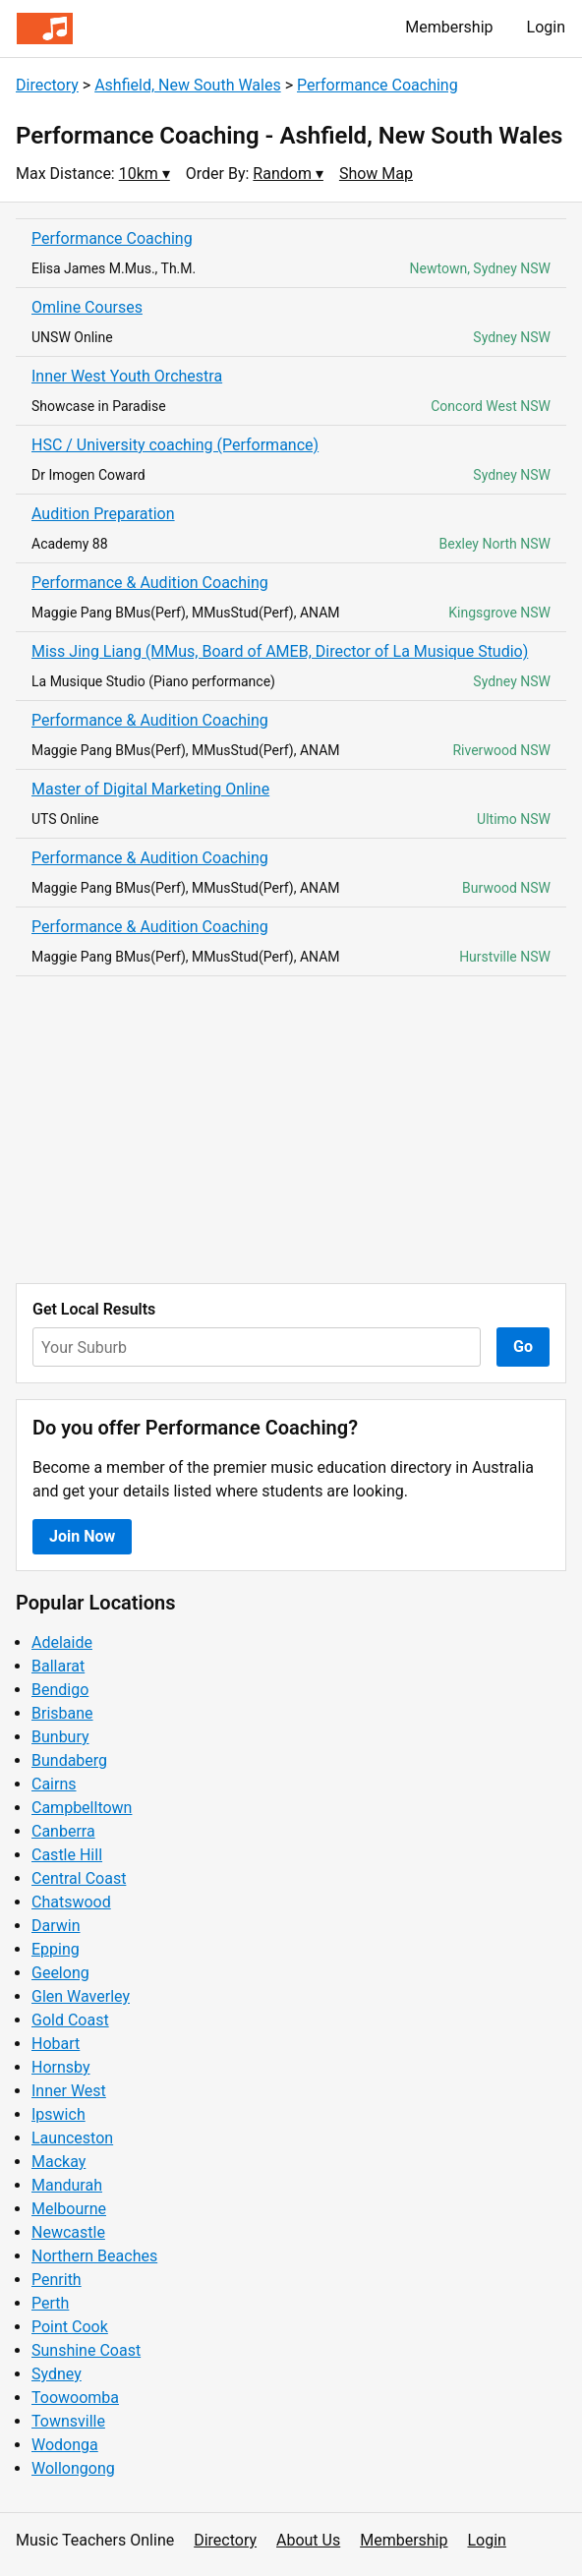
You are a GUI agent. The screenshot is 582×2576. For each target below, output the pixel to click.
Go (523, 1346)
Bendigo (59, 1689)
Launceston (72, 2138)
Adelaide (61, 1642)
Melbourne (68, 2208)
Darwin (56, 1925)
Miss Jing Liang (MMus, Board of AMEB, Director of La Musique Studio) (279, 651)
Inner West (68, 2090)
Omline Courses (87, 307)
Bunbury (60, 1736)
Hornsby (60, 2067)
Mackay (58, 2161)
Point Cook (69, 2326)
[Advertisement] (291, 1129)
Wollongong (73, 2468)
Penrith (56, 2279)
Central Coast (78, 1878)
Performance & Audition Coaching (149, 582)
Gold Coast (70, 2020)
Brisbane (62, 1713)
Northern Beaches (94, 2256)
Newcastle (68, 2232)
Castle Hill (66, 1854)
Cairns (54, 1784)
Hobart (55, 2043)
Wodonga (64, 2444)
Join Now (82, 1536)
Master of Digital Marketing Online (150, 789)
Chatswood (71, 1902)
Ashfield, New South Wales (187, 85)
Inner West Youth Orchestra (126, 376)
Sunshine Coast (86, 2350)
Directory (47, 85)
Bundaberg (69, 1760)
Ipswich (58, 2114)
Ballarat (58, 1666)
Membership (449, 27)
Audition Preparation (103, 513)
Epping (55, 1949)
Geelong (60, 1972)
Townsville (68, 2421)
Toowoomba (75, 2397)
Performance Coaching (377, 85)
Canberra (63, 1831)
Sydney (56, 2374)
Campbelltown (81, 1807)
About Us (308, 2540)
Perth (50, 2303)
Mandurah (66, 2185)
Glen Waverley (80, 1996)
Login (546, 27)
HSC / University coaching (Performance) (175, 445)
